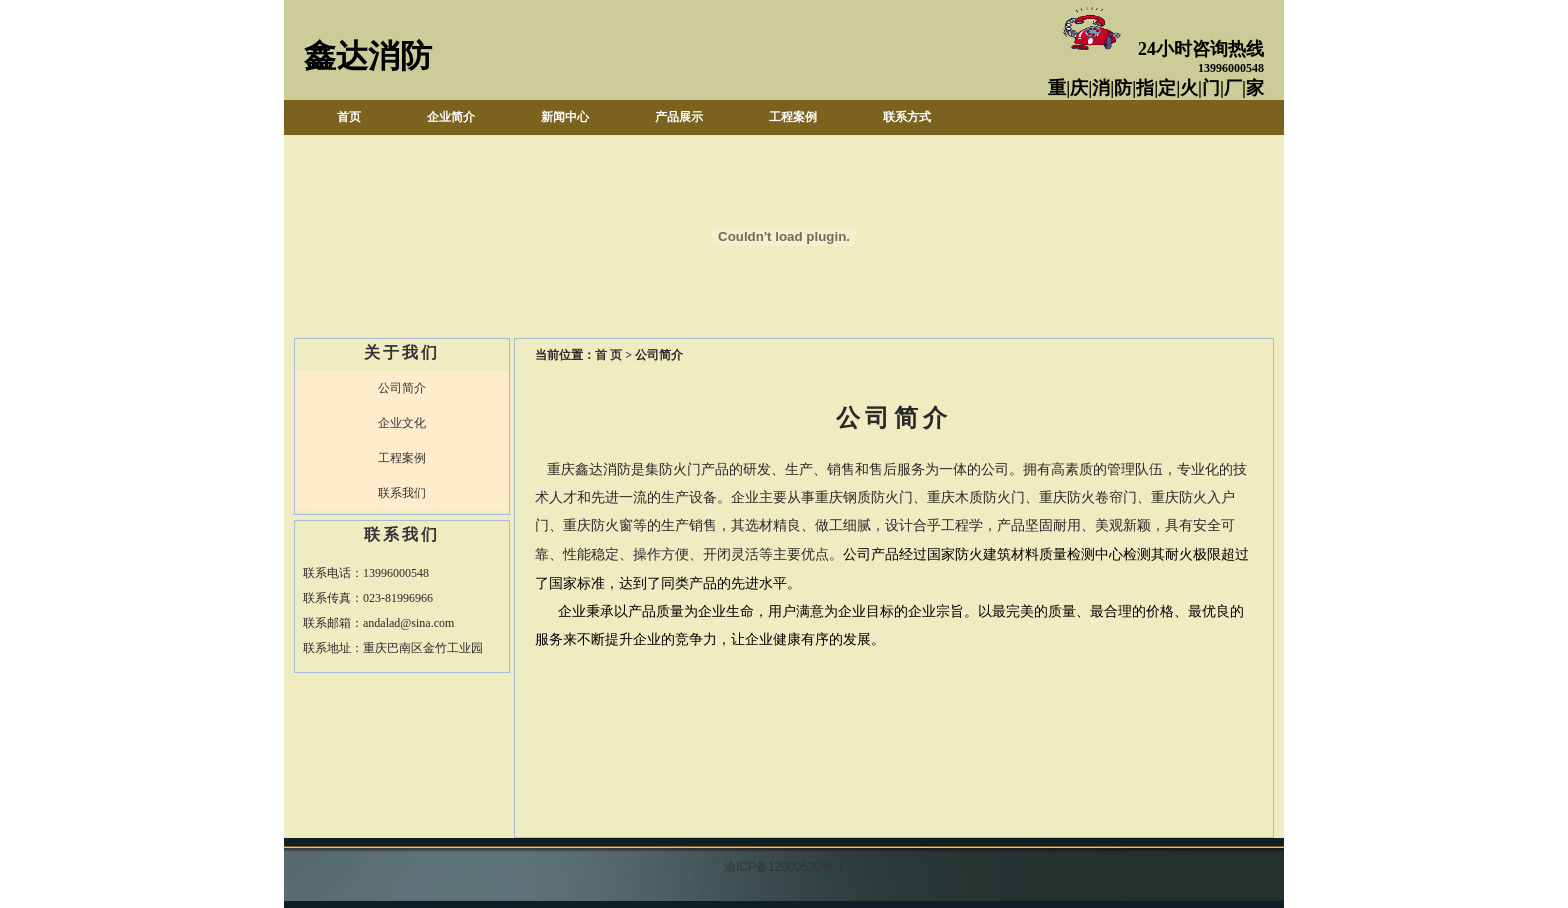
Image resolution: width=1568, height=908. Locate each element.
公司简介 (402, 388)
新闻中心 (565, 117)
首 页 (608, 355)
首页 (349, 117)
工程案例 (793, 117)
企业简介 (451, 117)
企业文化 (402, 423)
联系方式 (907, 117)
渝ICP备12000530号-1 (784, 867)
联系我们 (402, 493)
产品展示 (679, 117)
